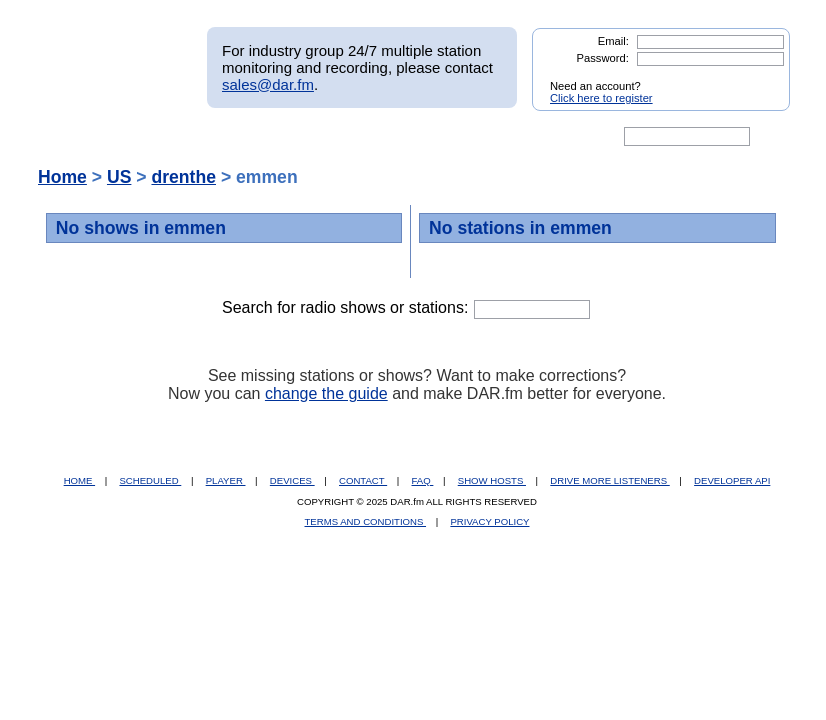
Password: (603, 58)
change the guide (326, 393)
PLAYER (226, 480)
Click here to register (601, 98)
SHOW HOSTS (492, 480)
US (119, 177)
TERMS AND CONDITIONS (366, 521)
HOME (79, 480)
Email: (613, 41)
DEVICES (292, 480)
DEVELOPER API (732, 480)
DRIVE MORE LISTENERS (609, 480)
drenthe (183, 177)
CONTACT (363, 480)
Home (62, 177)
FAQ (423, 480)
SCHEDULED (150, 480)
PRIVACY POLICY (489, 521)
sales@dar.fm (268, 84)
